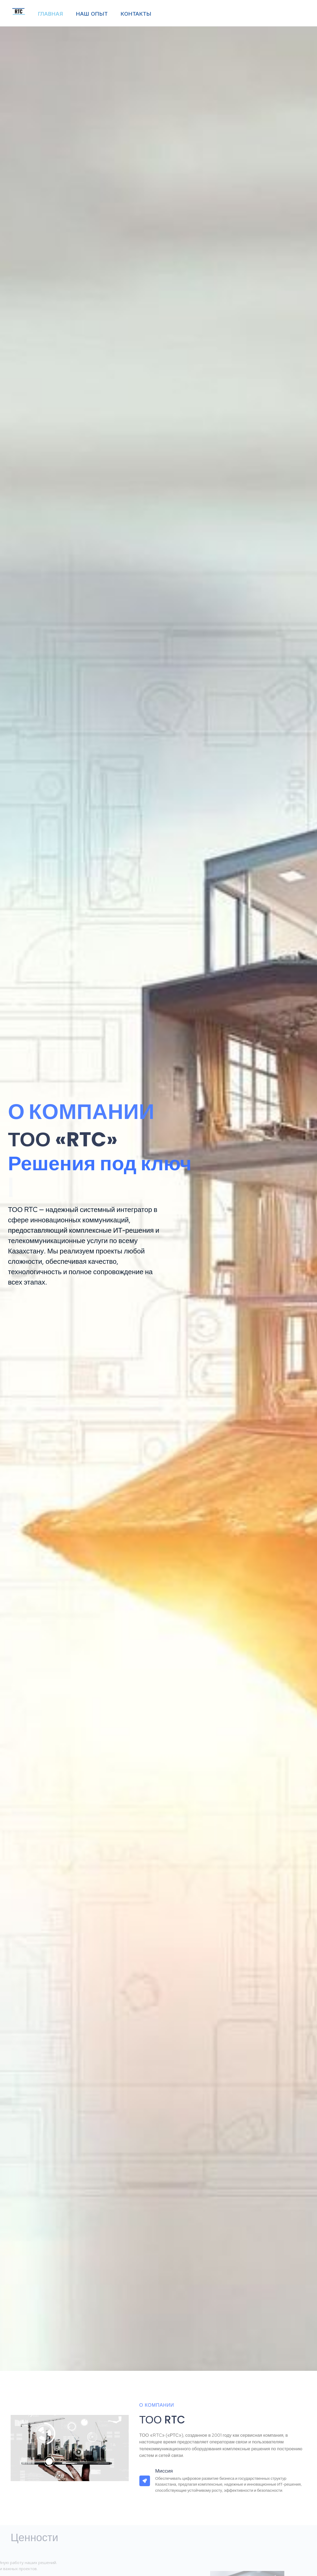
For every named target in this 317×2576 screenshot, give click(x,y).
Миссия (164, 2470)
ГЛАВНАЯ (50, 14)
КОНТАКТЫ (135, 14)
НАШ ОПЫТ (92, 14)
